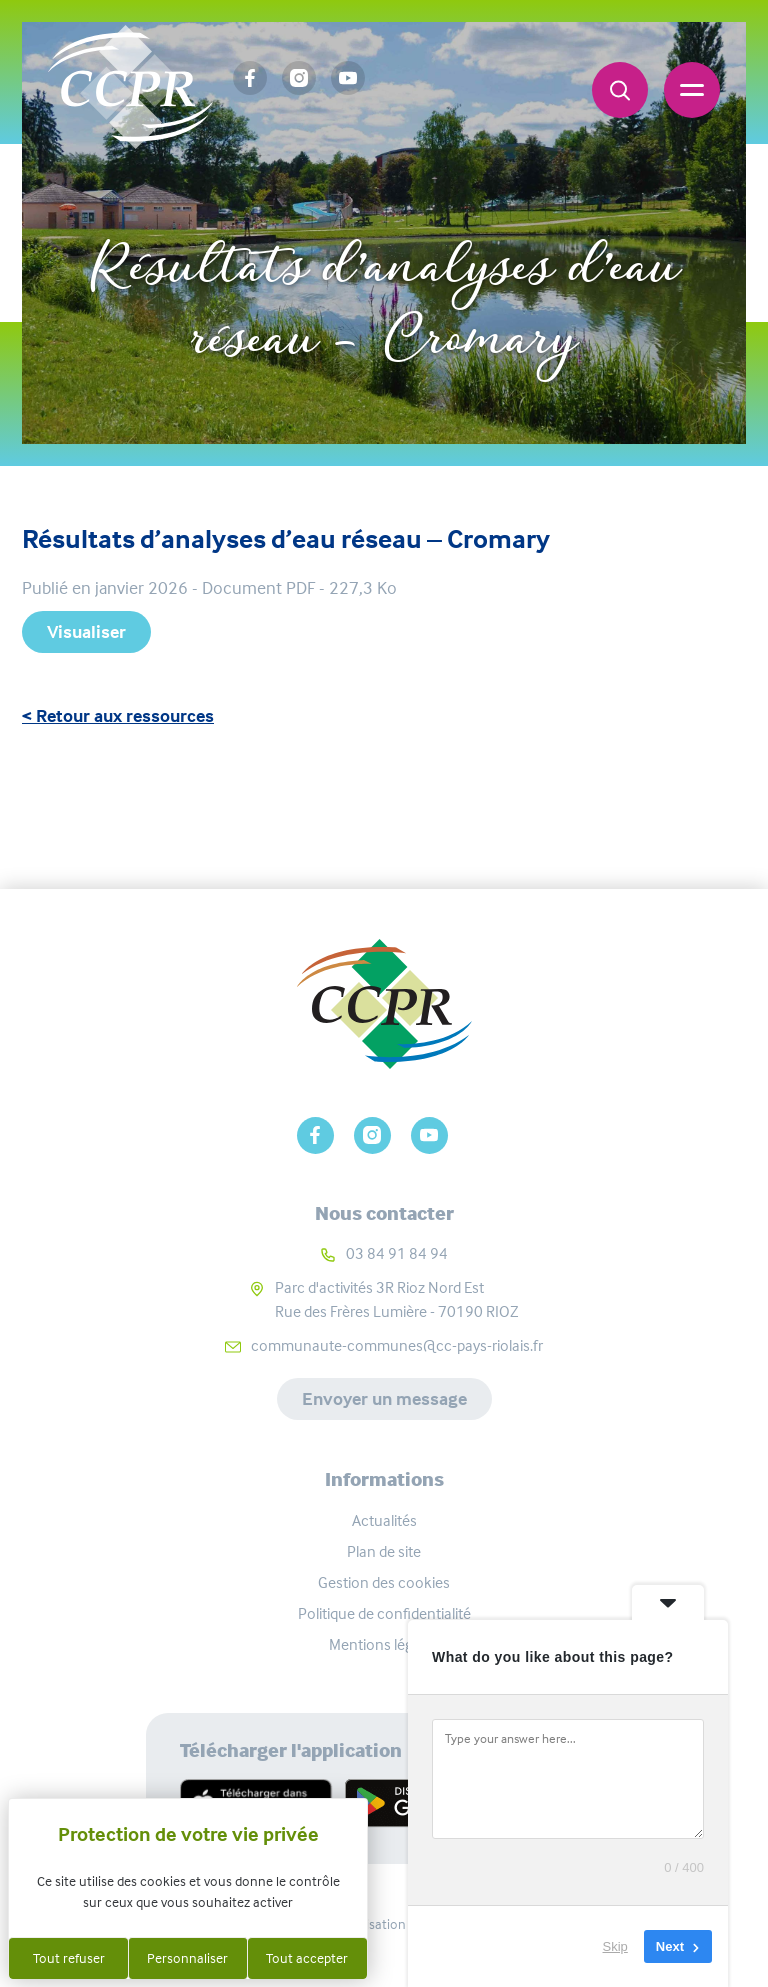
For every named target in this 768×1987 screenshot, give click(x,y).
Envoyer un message (384, 1399)
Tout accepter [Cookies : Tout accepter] (307, 1958)
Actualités (384, 1520)
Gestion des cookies (384, 1582)
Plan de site (384, 1551)
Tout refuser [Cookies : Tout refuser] (69, 1958)
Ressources (417, 202)
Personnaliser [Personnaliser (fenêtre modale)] (187, 1958)
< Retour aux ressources (118, 716)
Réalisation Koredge (384, 1924)
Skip (615, 1946)
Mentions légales (384, 1644)
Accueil (300, 202)
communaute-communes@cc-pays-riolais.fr (397, 1345)
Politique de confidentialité (384, 1613)
